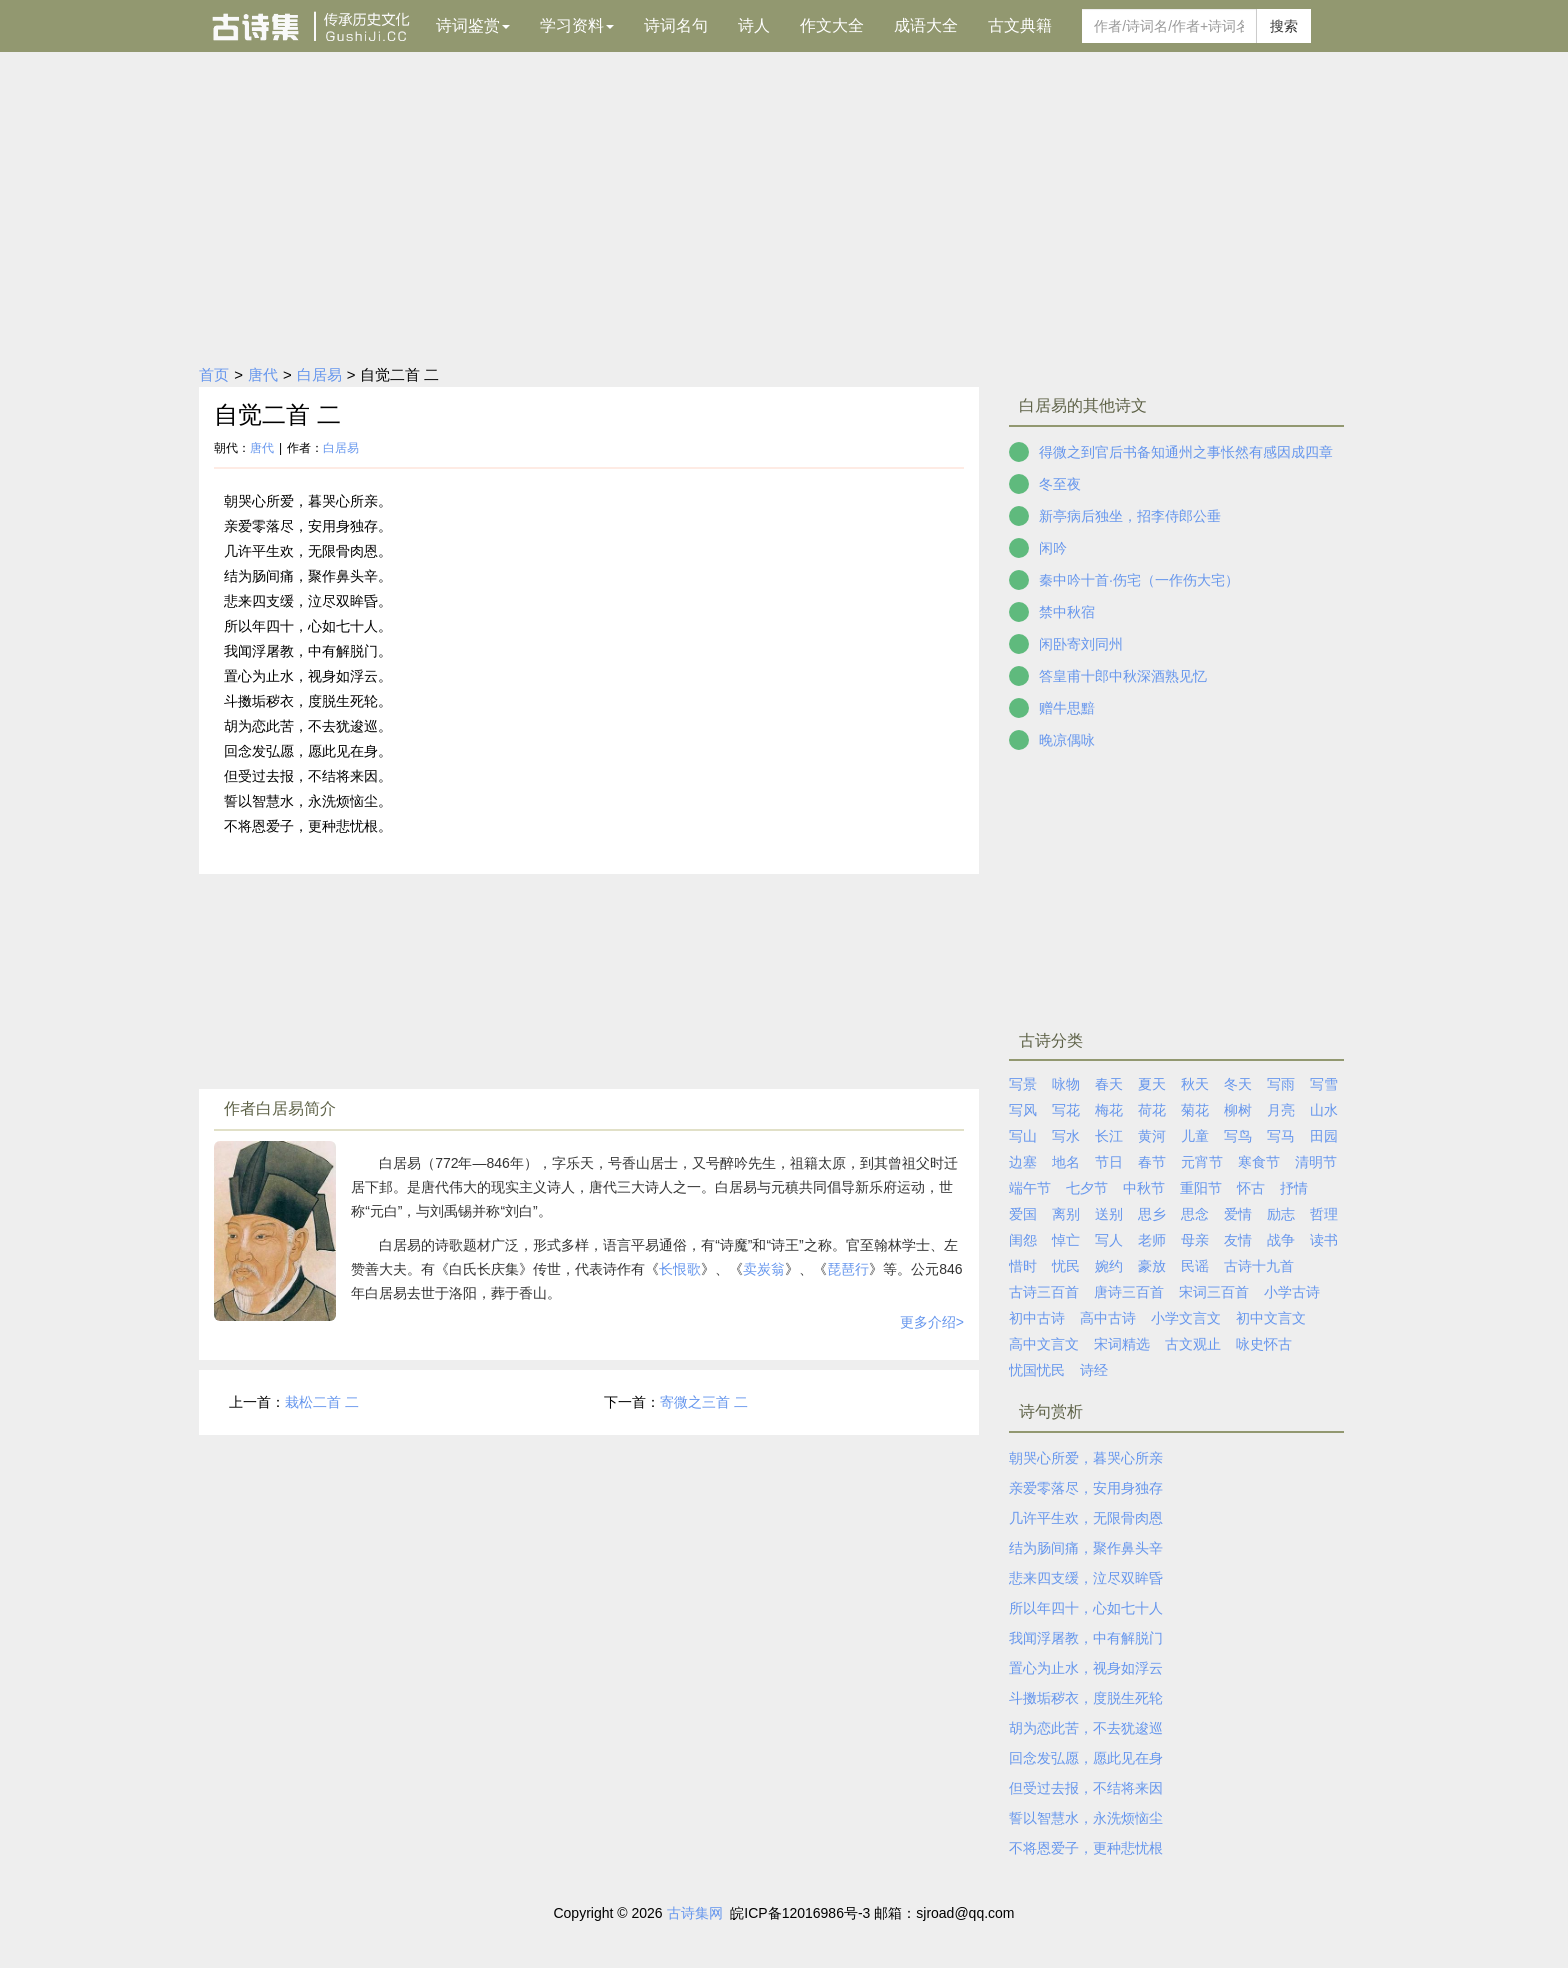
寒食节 (1259, 1162)
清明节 (1316, 1162)
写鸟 (1238, 1136)
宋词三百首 (1214, 1292)
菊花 (1195, 1110)
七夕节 (1087, 1188)
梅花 (1109, 1110)
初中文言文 (1271, 1318)
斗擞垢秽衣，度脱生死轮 (1086, 1698)
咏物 (1066, 1084)
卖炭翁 (764, 1269)
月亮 (1281, 1110)
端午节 (1030, 1188)
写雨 (1281, 1084)
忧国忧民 (1037, 1370)
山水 (1324, 1110)
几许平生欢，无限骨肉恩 (1086, 1518)
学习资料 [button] (577, 25)
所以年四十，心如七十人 (1086, 1608)
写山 (1023, 1136)
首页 (214, 374)
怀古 (1251, 1188)
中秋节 (1144, 1188)
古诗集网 (695, 1913)
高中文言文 (1044, 1344)
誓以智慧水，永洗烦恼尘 (1086, 1818)
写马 (1281, 1136)
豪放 (1152, 1266)
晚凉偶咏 (1067, 740)
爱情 (1238, 1214)
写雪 (1324, 1084)
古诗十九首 (1259, 1266)
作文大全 (832, 25)
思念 (1195, 1214)
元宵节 (1202, 1162)
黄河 (1152, 1136)
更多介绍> (932, 1322)
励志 (1281, 1214)
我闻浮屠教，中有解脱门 (1086, 1638)
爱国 (1023, 1214)
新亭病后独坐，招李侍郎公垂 (1130, 516)
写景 (1023, 1084)
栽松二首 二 (322, 1402)
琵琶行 (848, 1269)
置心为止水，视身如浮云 (1086, 1668)
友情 (1238, 1240)
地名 (1066, 1162)
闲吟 (1053, 548)
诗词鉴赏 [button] (473, 25)
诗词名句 (676, 25)
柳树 (1238, 1110)
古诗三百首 (1044, 1292)
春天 (1109, 1084)
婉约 (1109, 1266)
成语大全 (926, 25)
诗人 (754, 25)
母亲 (1195, 1240)
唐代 (263, 374)
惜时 (1023, 1266)
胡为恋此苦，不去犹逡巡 (1086, 1728)
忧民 (1066, 1266)
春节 (1152, 1162)
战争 (1281, 1240)
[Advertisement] (784, 202)
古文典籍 (1020, 25)
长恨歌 (680, 1269)
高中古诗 (1108, 1318)
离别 (1066, 1214)
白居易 (319, 374)
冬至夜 (1060, 484)
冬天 (1238, 1084)
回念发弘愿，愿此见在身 (1086, 1758)
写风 (1023, 1110)
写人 (1109, 1240)
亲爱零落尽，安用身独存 (1086, 1488)
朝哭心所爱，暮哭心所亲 (1086, 1458)
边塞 (1023, 1162)
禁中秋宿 (1067, 612)
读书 (1324, 1240)
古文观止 (1193, 1344)
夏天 (1152, 1084)
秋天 (1195, 1084)
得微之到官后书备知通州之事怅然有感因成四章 (1186, 452)
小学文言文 (1186, 1318)
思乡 (1152, 1214)
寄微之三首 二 (704, 1402)
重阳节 (1201, 1188)
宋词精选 (1122, 1344)
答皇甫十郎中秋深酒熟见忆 (1123, 676)
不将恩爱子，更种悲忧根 (1086, 1848)
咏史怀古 (1264, 1344)
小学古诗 (1292, 1292)
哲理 (1324, 1214)
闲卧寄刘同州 (1081, 644)
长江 (1109, 1136)
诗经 (1094, 1370)
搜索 (1284, 26)
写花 (1066, 1110)
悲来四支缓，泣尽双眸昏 (1086, 1578)
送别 (1109, 1214)
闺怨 (1023, 1240)
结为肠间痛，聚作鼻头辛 (1086, 1548)
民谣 (1195, 1266)
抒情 (1294, 1188)
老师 (1152, 1240)
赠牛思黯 (1067, 708)
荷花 (1152, 1110)
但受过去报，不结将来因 (1086, 1788)
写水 (1066, 1136)
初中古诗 (1037, 1318)
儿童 (1195, 1136)
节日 (1109, 1162)
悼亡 (1066, 1240)
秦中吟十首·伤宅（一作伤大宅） (1139, 580)
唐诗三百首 (1129, 1292)
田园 (1324, 1136)
